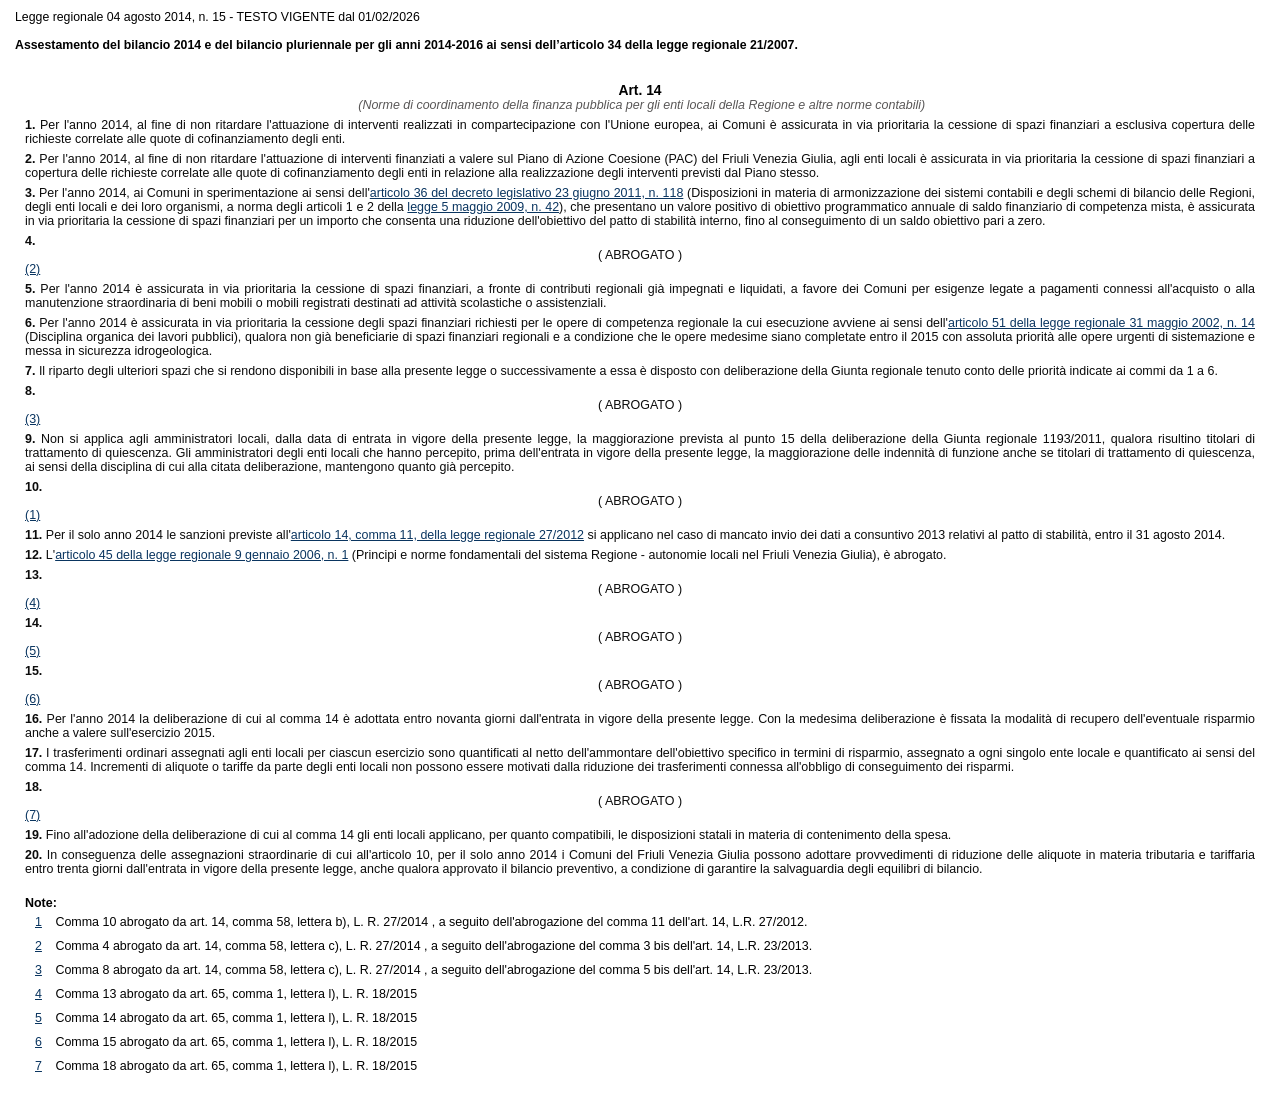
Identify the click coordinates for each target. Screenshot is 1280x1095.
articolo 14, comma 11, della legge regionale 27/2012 (437, 535)
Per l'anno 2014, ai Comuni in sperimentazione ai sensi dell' (197, 193)
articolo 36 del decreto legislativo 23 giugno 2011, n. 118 (527, 193)
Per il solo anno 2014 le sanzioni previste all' (158, 535)
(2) (32, 269)
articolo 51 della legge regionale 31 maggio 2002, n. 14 (1101, 323)
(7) (32, 815)
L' (50, 555)
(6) (32, 699)
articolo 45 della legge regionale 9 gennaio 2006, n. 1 (201, 555)
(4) (32, 603)
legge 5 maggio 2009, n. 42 (483, 207)
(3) (32, 419)
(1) (32, 515)
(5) (32, 651)
